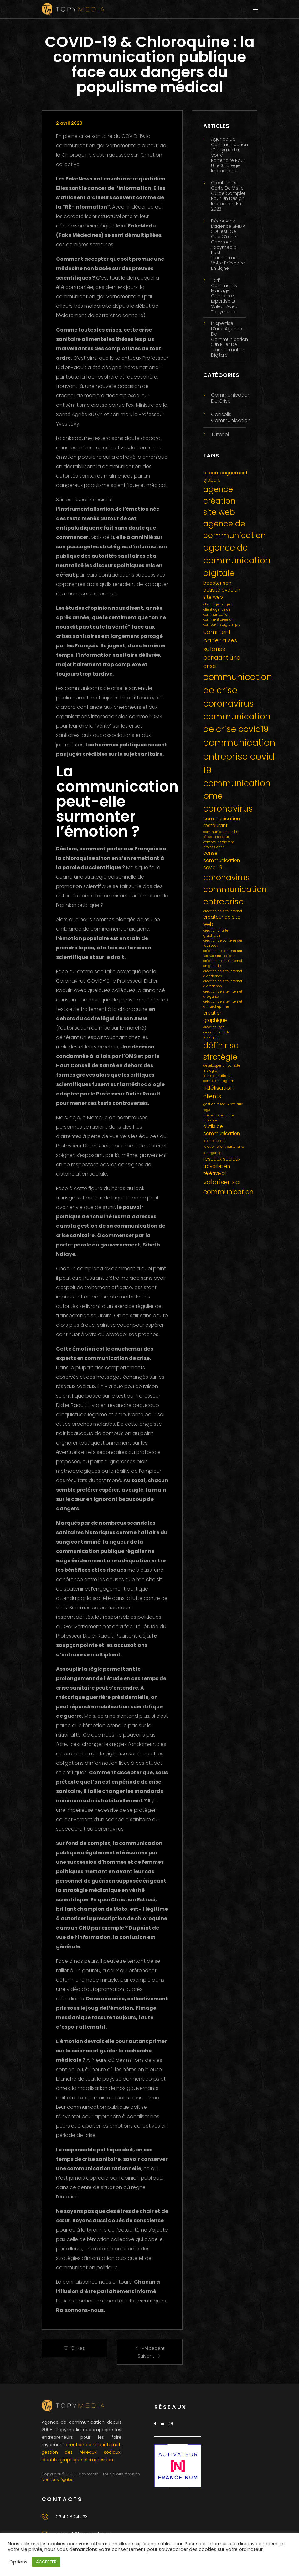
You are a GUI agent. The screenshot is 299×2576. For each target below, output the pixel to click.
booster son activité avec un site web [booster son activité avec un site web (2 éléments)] (221, 590)
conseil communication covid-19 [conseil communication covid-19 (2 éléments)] (221, 860)
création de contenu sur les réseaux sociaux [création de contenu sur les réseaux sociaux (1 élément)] (222, 953)
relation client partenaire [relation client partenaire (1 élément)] (223, 1146)
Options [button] (18, 2562)
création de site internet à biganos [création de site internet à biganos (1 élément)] (222, 994)
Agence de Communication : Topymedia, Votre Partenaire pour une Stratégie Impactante (228, 155)
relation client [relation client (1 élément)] (214, 1140)
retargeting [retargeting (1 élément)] (212, 1153)
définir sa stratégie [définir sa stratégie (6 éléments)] (221, 1051)
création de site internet (93, 2445)
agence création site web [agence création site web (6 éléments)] (219, 501)
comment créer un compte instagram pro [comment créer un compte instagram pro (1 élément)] (221, 622)
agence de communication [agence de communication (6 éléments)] (234, 529)
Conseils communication (231, 417)
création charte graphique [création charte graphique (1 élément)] (215, 933)
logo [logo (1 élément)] (206, 1110)
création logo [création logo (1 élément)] (213, 1027)
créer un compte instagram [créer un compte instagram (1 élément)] (216, 1035)
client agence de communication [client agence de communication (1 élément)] (216, 612)
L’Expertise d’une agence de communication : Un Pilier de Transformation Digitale (228, 339)
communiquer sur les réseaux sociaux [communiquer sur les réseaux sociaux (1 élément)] (221, 834)
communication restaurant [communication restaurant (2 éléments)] (221, 822)
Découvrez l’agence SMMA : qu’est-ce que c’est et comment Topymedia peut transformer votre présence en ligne (228, 244)
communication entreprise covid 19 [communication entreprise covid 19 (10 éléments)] (239, 756)
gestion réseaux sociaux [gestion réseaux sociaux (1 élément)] (223, 1104)
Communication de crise (231, 398)
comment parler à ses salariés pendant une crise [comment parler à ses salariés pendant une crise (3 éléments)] (221, 649)
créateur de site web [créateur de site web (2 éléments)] (221, 920)
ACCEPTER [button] (46, 2562)
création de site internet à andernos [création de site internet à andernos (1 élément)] (222, 974)
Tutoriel (220, 434)
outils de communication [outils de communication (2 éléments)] (221, 1130)
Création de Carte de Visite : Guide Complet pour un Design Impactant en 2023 (228, 196)
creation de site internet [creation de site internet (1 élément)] (222, 911)
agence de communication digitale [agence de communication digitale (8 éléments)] (237, 560)
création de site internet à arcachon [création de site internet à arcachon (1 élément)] (222, 984)
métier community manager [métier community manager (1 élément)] (218, 1118)
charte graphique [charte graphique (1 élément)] (217, 604)
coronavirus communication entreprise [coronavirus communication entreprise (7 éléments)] (235, 889)
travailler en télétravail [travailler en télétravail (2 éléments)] (216, 1170)
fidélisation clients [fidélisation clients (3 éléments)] (218, 1092)
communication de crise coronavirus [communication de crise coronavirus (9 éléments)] (237, 690)
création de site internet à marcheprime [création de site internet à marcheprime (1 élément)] (222, 1004)
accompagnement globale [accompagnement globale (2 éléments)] (225, 476)
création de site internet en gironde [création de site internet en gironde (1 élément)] (222, 963)
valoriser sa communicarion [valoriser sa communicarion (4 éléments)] (228, 1187)
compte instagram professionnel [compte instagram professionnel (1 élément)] (218, 844)
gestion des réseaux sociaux (81, 2452)
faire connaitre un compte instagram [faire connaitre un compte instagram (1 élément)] (218, 1078)
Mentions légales (57, 2479)
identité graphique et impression (77, 2460)
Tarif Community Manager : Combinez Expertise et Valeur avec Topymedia (224, 296)
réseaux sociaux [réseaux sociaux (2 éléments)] (221, 1159)
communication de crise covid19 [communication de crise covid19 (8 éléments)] (237, 723)
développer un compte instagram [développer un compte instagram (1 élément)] (221, 1068)
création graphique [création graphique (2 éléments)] (215, 1016)
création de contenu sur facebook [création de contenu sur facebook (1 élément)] (222, 943)
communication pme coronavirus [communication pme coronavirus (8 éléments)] (237, 795)
